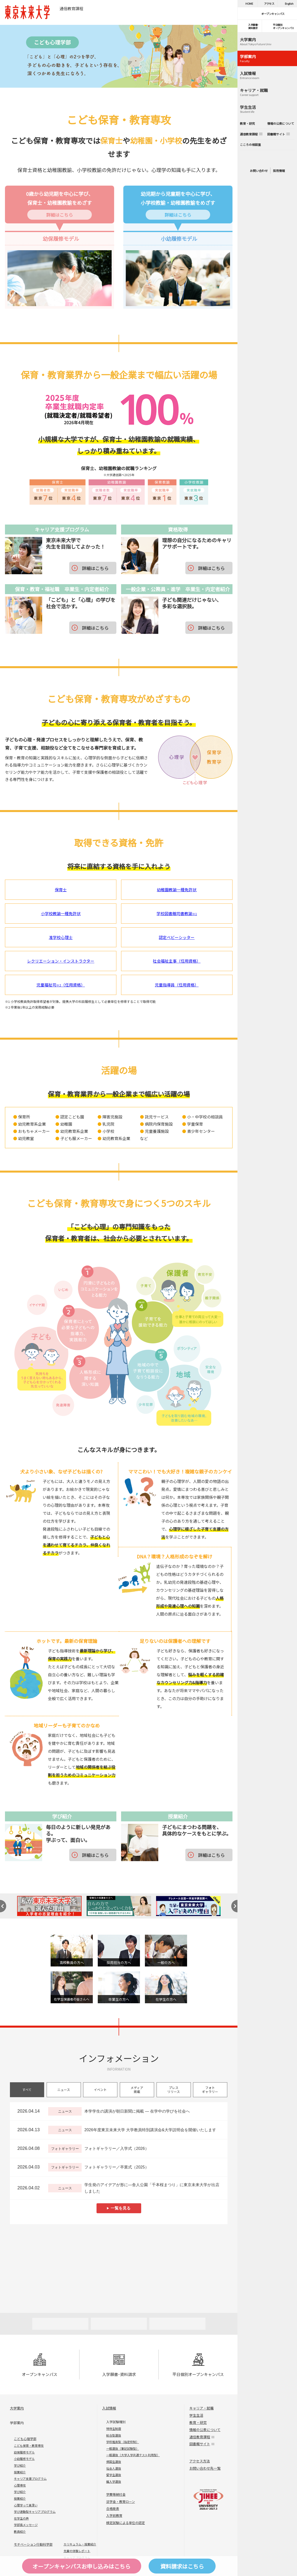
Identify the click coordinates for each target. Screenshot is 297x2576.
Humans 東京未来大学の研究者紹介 (119, 2250)
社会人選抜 (113, 2468)
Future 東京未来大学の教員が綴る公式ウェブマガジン (64, 2286)
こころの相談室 (250, 144)
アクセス (269, 3)
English (289, 3)
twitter (267, 159)
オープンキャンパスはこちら (82, 2566)
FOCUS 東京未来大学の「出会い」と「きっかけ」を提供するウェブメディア (173, 2286)
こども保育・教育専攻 (29, 2445)
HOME (249, 3)
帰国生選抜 (113, 2461)
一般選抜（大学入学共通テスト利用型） (133, 2455)
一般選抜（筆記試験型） (122, 2448)
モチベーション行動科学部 (33, 2544)
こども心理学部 (25, 2438)
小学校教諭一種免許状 (61, 913)
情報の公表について (205, 2429)
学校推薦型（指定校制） (122, 2442)
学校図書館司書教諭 (177, 913)
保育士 (61, 890)
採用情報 (279, 170)
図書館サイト (199, 2443)
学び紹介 (20, 2465)
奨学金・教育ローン (120, 2501)
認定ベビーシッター (177, 937)
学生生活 (196, 2415)
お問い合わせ (259, 170)
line (257, 159)
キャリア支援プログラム (30, 2478)
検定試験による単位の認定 (125, 2522)
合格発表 (112, 2508)
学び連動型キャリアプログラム (35, 2511)
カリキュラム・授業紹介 (80, 2544)
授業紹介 (20, 2472)
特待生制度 (113, 2428)
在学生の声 (21, 2518)
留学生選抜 (113, 2475)
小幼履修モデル (24, 2458)
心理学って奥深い (25, 2505)
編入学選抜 (113, 2481)
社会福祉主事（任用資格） (176, 961)
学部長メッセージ (26, 2525)
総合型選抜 (113, 2435)
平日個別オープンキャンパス (198, 2365)
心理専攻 (20, 2485)
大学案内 (17, 2408)
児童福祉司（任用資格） (60, 985)
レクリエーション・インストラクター (60, 961)
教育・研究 (198, 2422)
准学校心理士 (61, 937)
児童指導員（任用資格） (176, 985)
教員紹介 (20, 2531)
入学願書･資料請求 (119, 2365)
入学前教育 (114, 2515)
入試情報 (109, 2408)
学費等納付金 (116, 2494)
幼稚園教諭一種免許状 (177, 890)
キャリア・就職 (201, 2408)
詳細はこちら (95, 568)
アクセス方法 (199, 2460)
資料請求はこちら (182, 2566)
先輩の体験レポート (77, 2551)
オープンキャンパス (39, 2365)
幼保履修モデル (24, 2452)
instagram (277, 159)
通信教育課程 (71, 8)
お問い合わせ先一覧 (205, 2468)
